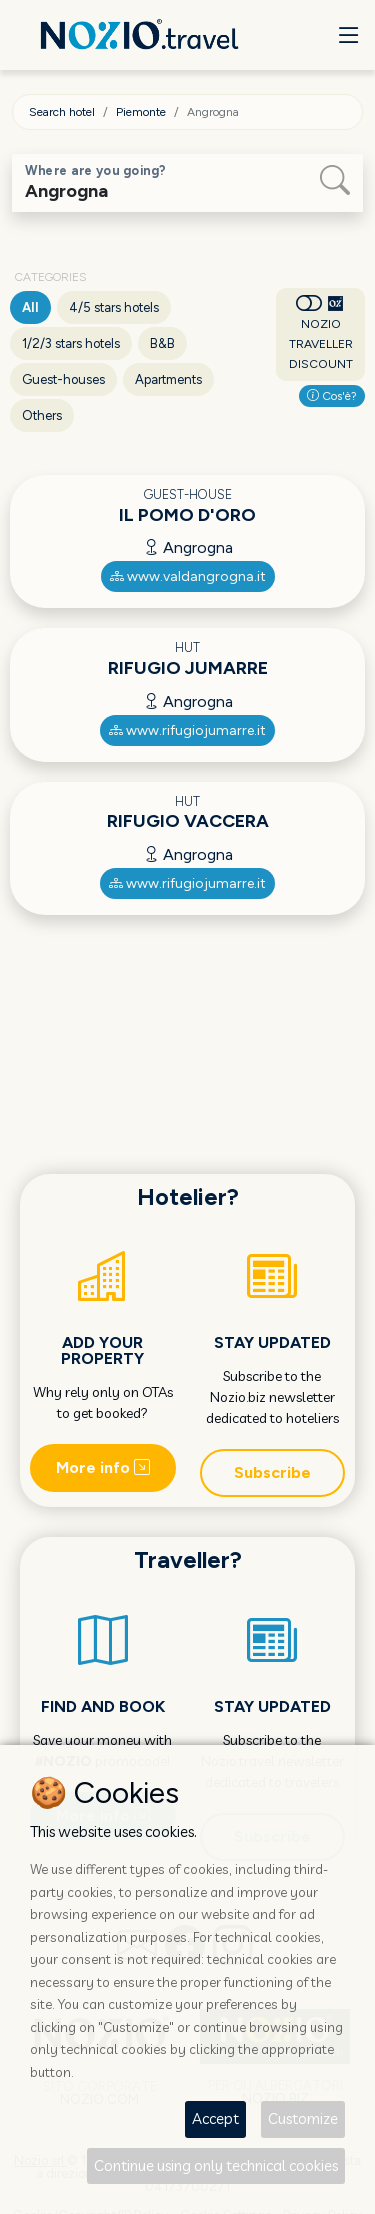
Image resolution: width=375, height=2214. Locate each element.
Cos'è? (332, 396)
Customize (303, 2118)
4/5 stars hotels (114, 307)
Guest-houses (63, 379)
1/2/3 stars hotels (71, 343)
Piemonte (141, 112)
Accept (215, 2118)
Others (42, 415)
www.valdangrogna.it (188, 576)
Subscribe (272, 1472)
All (30, 307)
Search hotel (62, 112)
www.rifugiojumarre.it (187, 730)
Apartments (168, 379)
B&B (162, 343)
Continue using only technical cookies (216, 2165)
